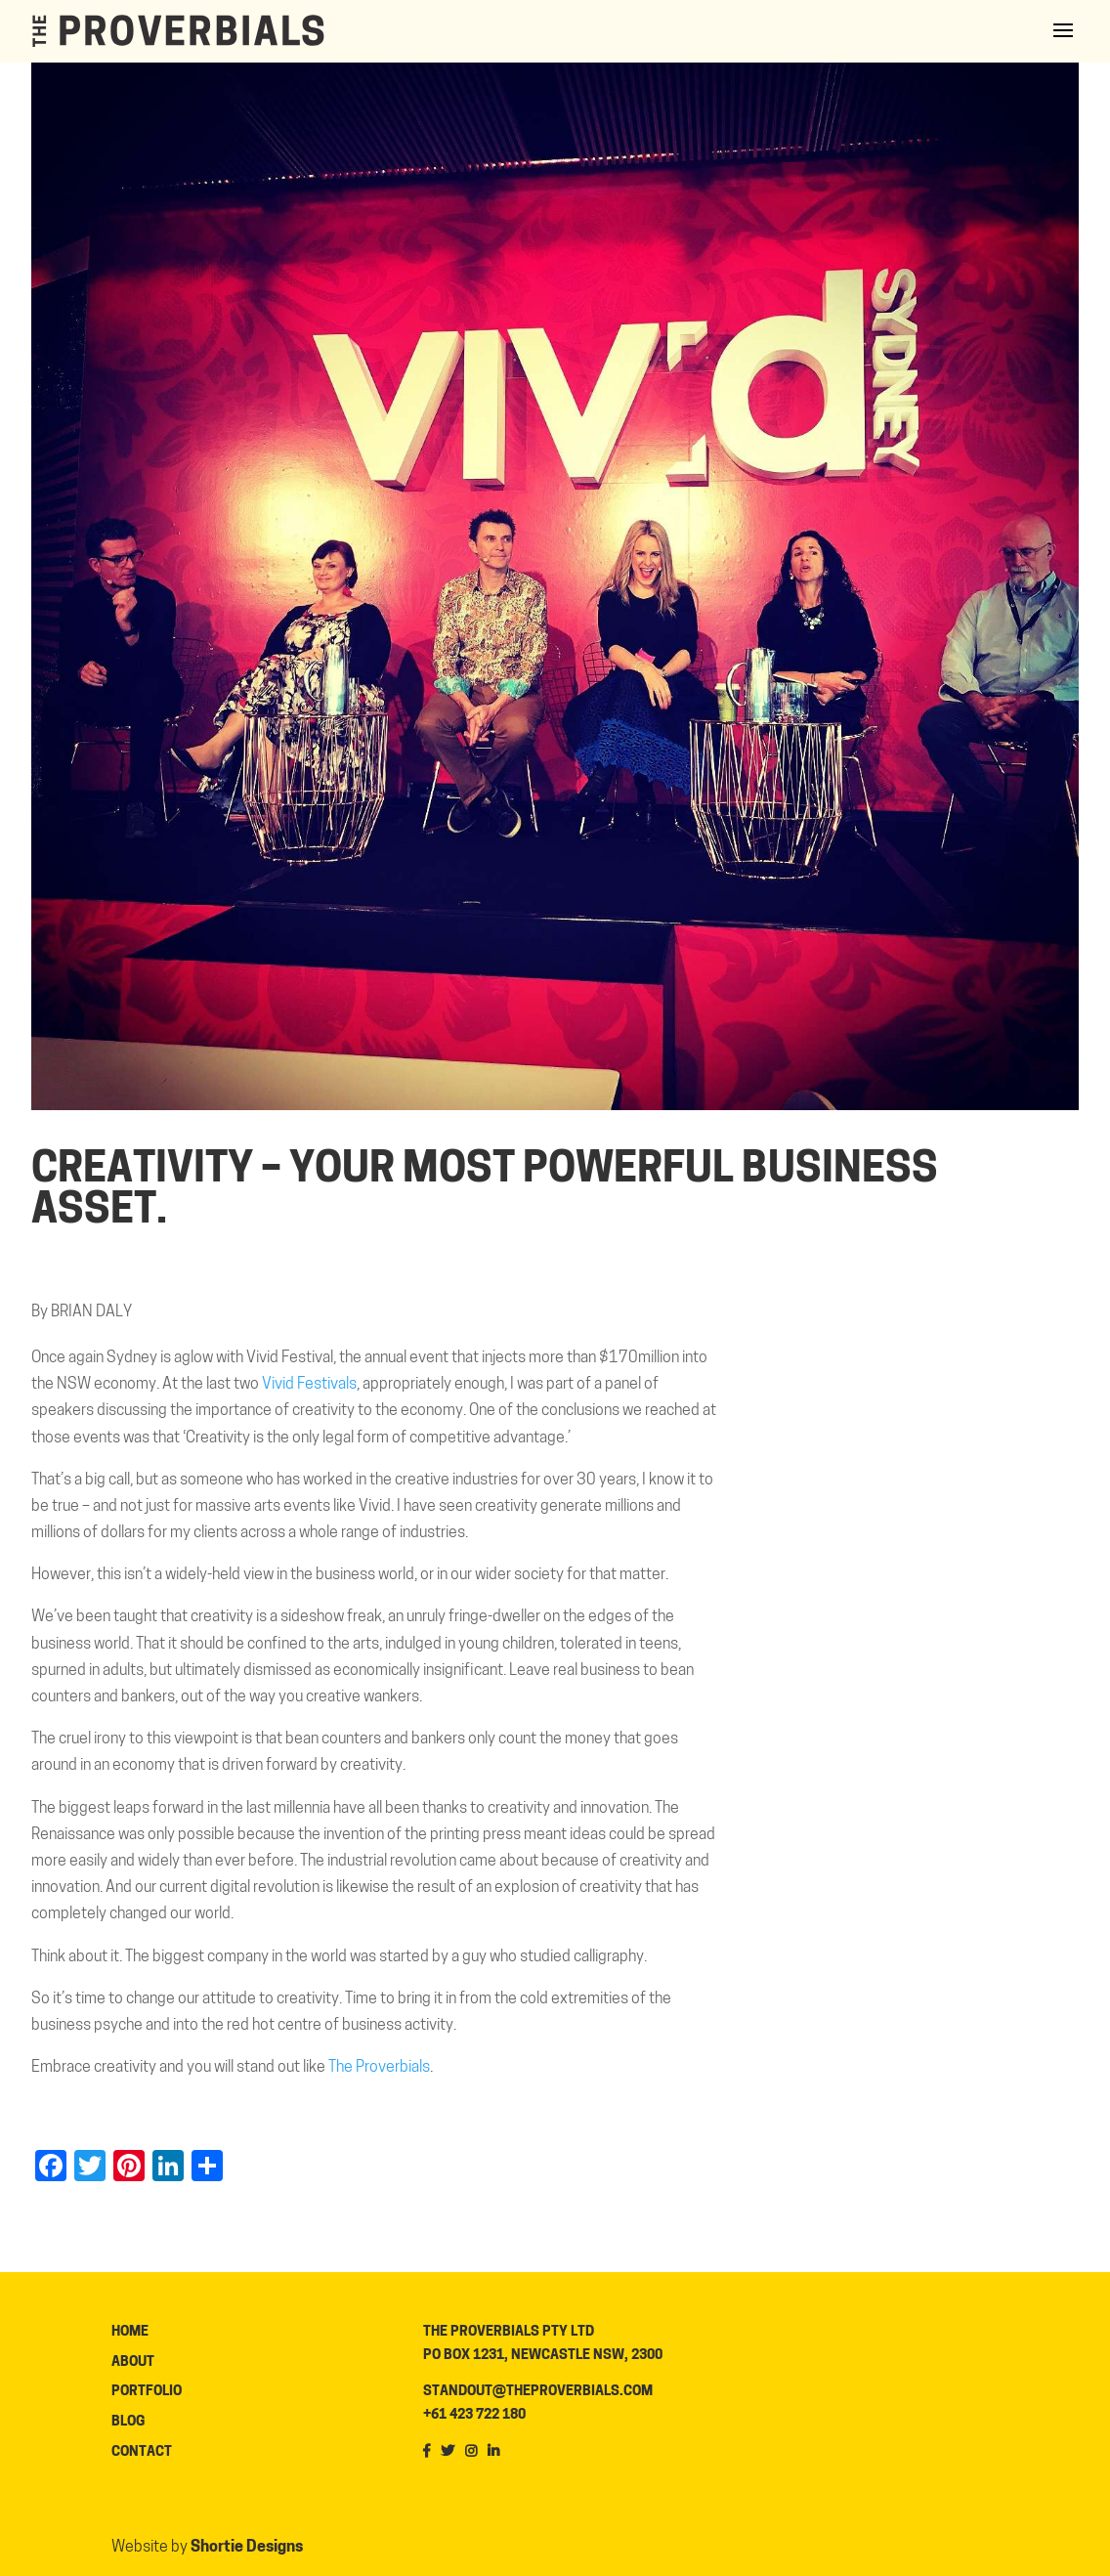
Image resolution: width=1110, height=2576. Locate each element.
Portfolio (146, 2391)
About (132, 2362)
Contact (141, 2452)
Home (130, 2332)
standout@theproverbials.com (538, 2391)
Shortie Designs (247, 2547)
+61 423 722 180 (474, 2415)
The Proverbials (379, 2068)
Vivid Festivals (309, 1385)
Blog (128, 2422)
